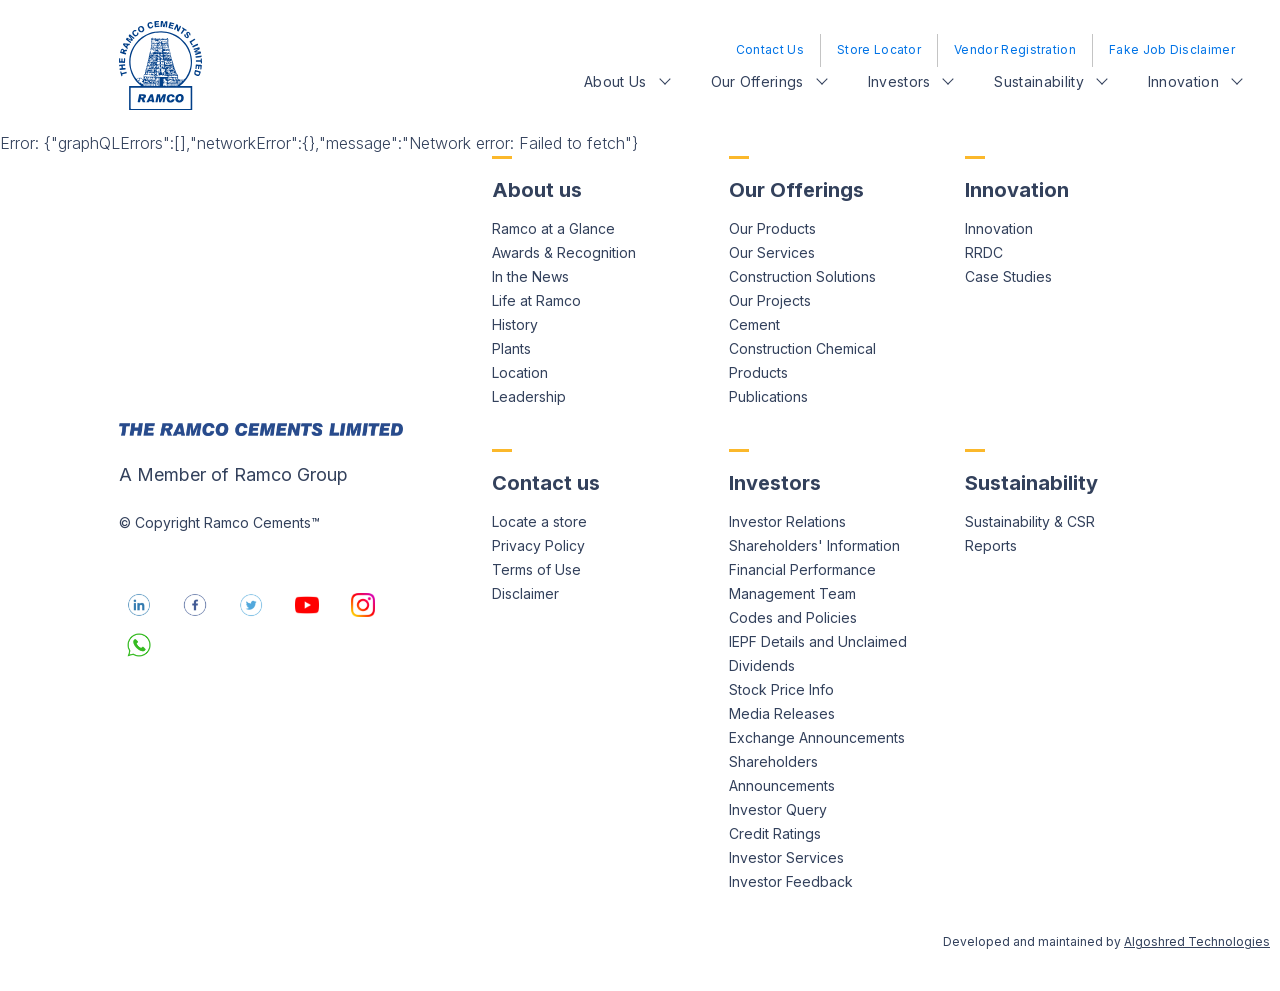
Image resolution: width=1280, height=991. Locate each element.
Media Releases (782, 713)
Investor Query (778, 809)
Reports (991, 545)
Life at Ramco (536, 300)
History (515, 324)
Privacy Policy (538, 545)
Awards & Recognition (564, 252)
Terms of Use (536, 569)
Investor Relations (787, 521)
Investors (899, 81)
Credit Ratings (775, 833)
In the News (530, 276)
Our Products (772, 228)
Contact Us (770, 49)
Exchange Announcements (817, 737)
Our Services (772, 252)
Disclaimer (525, 593)
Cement (754, 324)
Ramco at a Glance (553, 228)
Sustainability (1038, 81)
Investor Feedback (791, 881)
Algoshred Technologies (1197, 941)
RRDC (984, 252)
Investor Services (786, 857)
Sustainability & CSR (1030, 521)
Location (520, 372)
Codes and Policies (793, 617)
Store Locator (879, 49)
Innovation (1183, 81)
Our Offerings (757, 81)
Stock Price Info (781, 689)
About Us (615, 81)
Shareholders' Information (814, 545)
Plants (511, 348)
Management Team (792, 593)
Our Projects (770, 300)
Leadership (529, 396)
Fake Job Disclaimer (1172, 49)
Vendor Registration (1015, 49)
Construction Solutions (802, 276)
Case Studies (1008, 276)
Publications (768, 396)
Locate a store (539, 521)
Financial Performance (802, 569)
